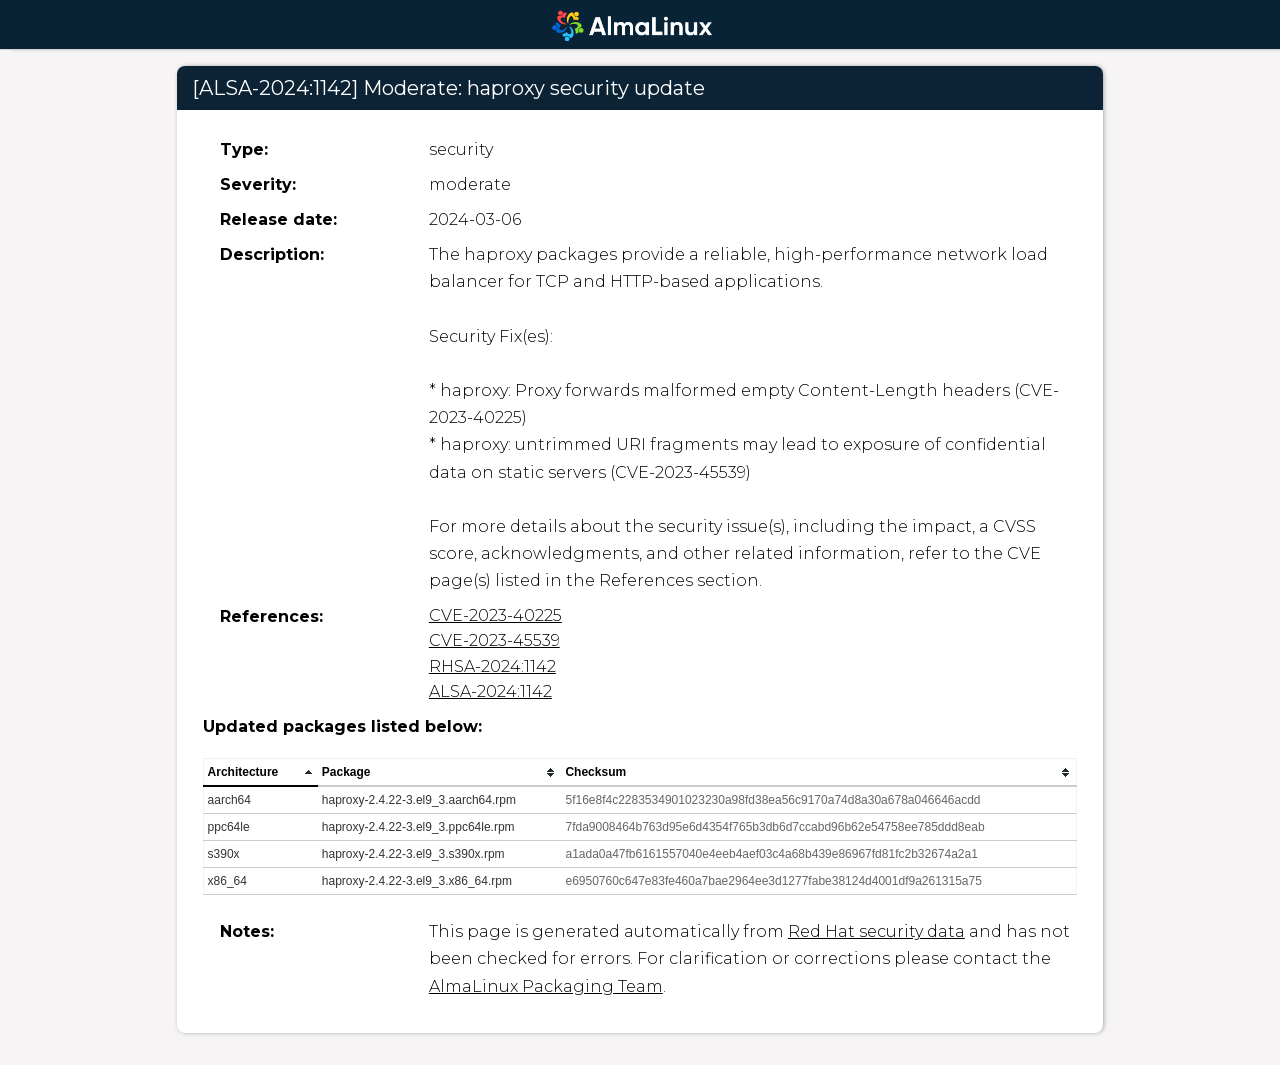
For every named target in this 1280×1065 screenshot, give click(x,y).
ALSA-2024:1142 (490, 691)
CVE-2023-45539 (494, 640)
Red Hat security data (876, 931)
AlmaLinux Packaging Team (546, 986)
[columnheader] (260, 773)
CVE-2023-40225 (495, 615)
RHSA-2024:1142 (492, 666)
